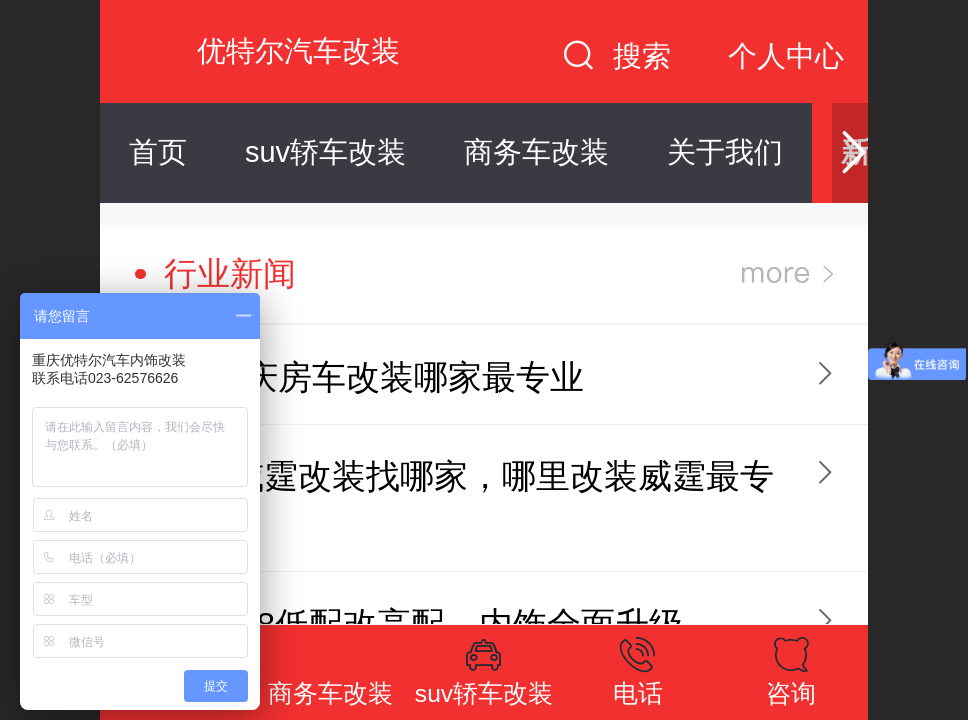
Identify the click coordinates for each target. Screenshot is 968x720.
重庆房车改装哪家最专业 (397, 377)
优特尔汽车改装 (298, 51)
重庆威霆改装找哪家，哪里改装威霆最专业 (468, 500)
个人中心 (786, 56)
